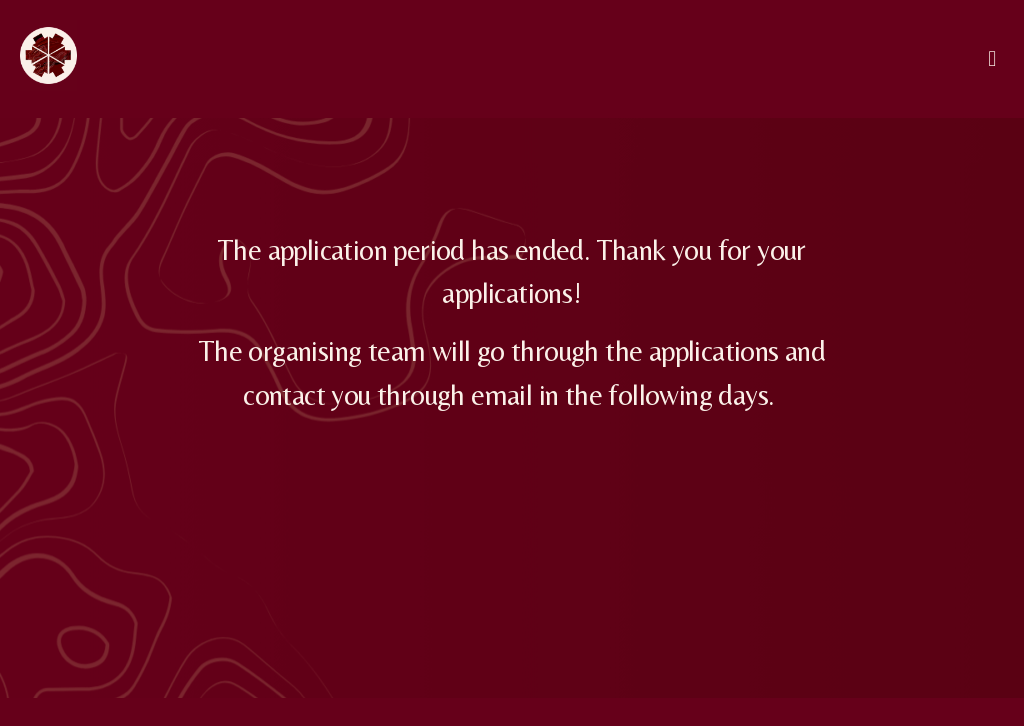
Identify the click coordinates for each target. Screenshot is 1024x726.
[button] (992, 58)
